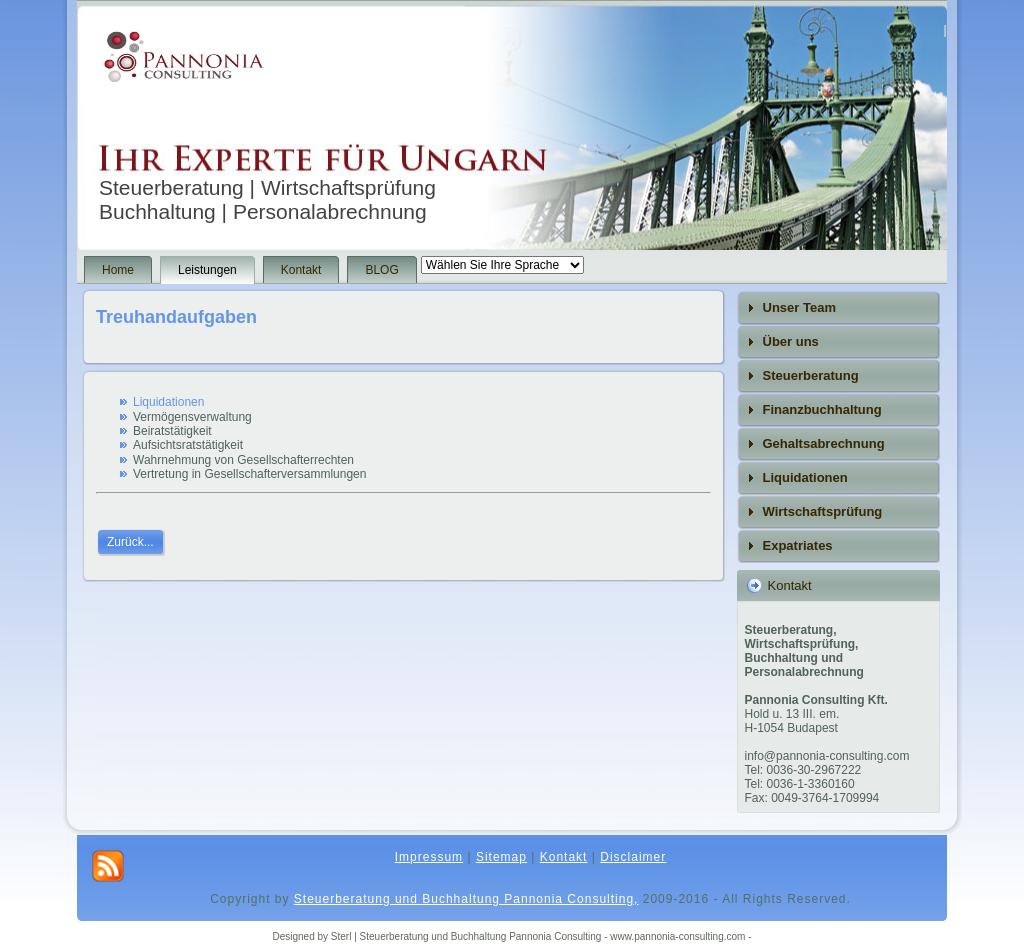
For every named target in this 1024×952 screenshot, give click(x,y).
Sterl (342, 936)
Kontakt (564, 857)
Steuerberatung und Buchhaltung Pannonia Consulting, (466, 899)
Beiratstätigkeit (172, 431)
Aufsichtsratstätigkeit (188, 445)
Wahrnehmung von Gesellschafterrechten (243, 460)
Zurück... (130, 542)
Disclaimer (633, 857)
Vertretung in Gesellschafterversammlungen (249, 474)
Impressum (429, 857)
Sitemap (501, 857)
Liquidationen (168, 402)
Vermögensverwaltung (192, 417)
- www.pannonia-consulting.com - (677, 936)
